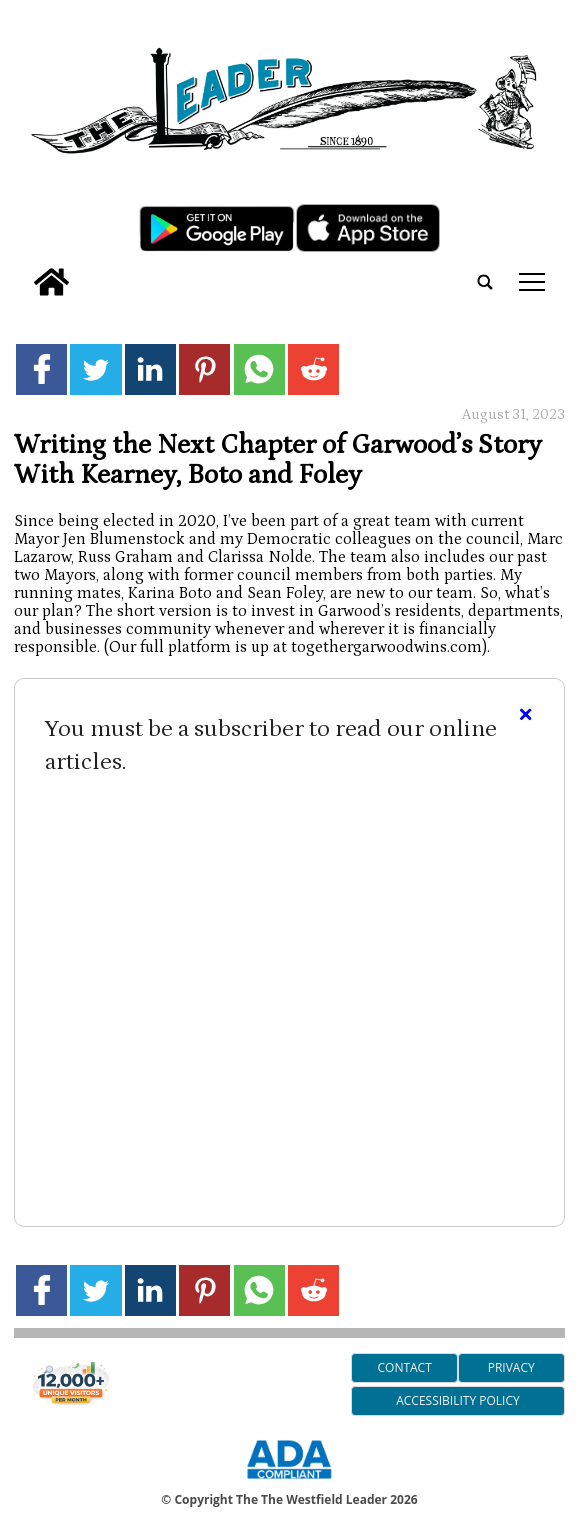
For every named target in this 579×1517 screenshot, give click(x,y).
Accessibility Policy (457, 1400)
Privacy (511, 1367)
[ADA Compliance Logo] (289, 1482)
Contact (404, 1367)
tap (532, 282)
